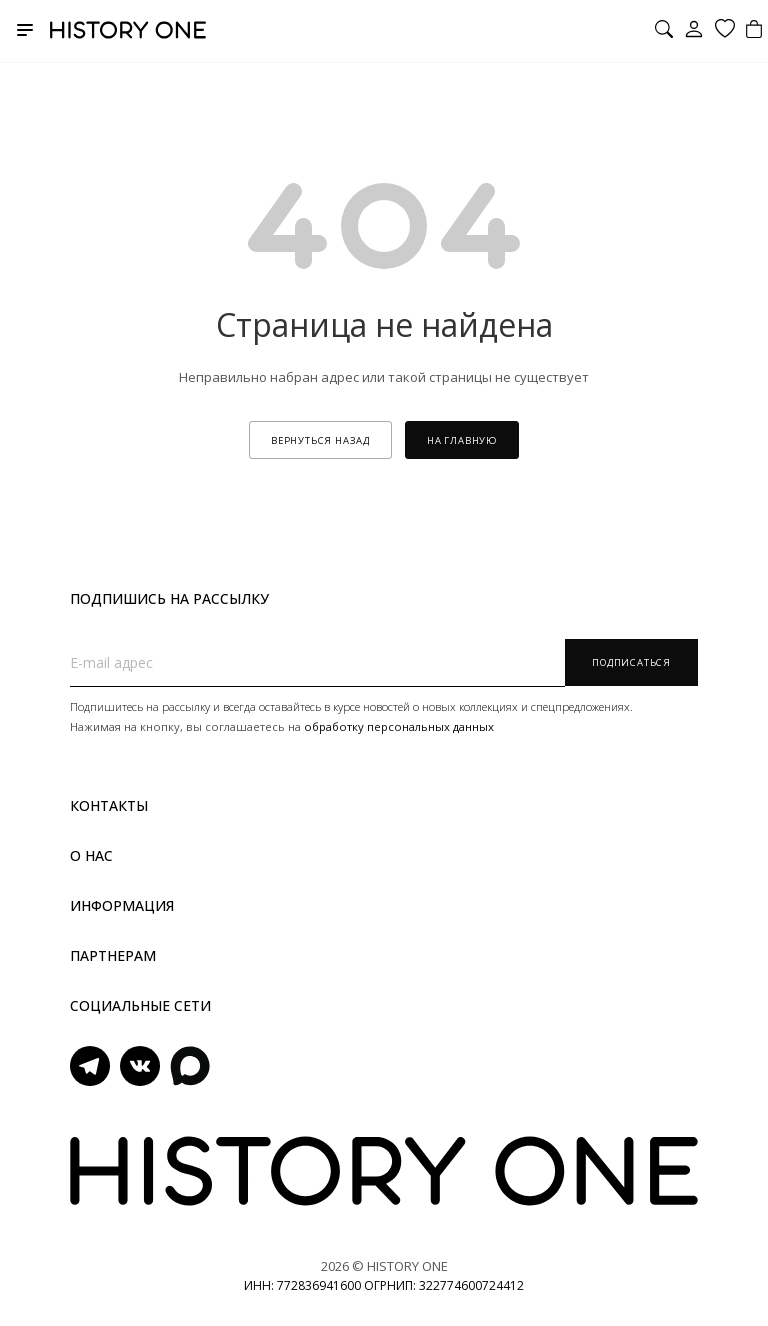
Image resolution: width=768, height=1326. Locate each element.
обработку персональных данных (399, 726)
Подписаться (631, 662)
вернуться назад (320, 440)
